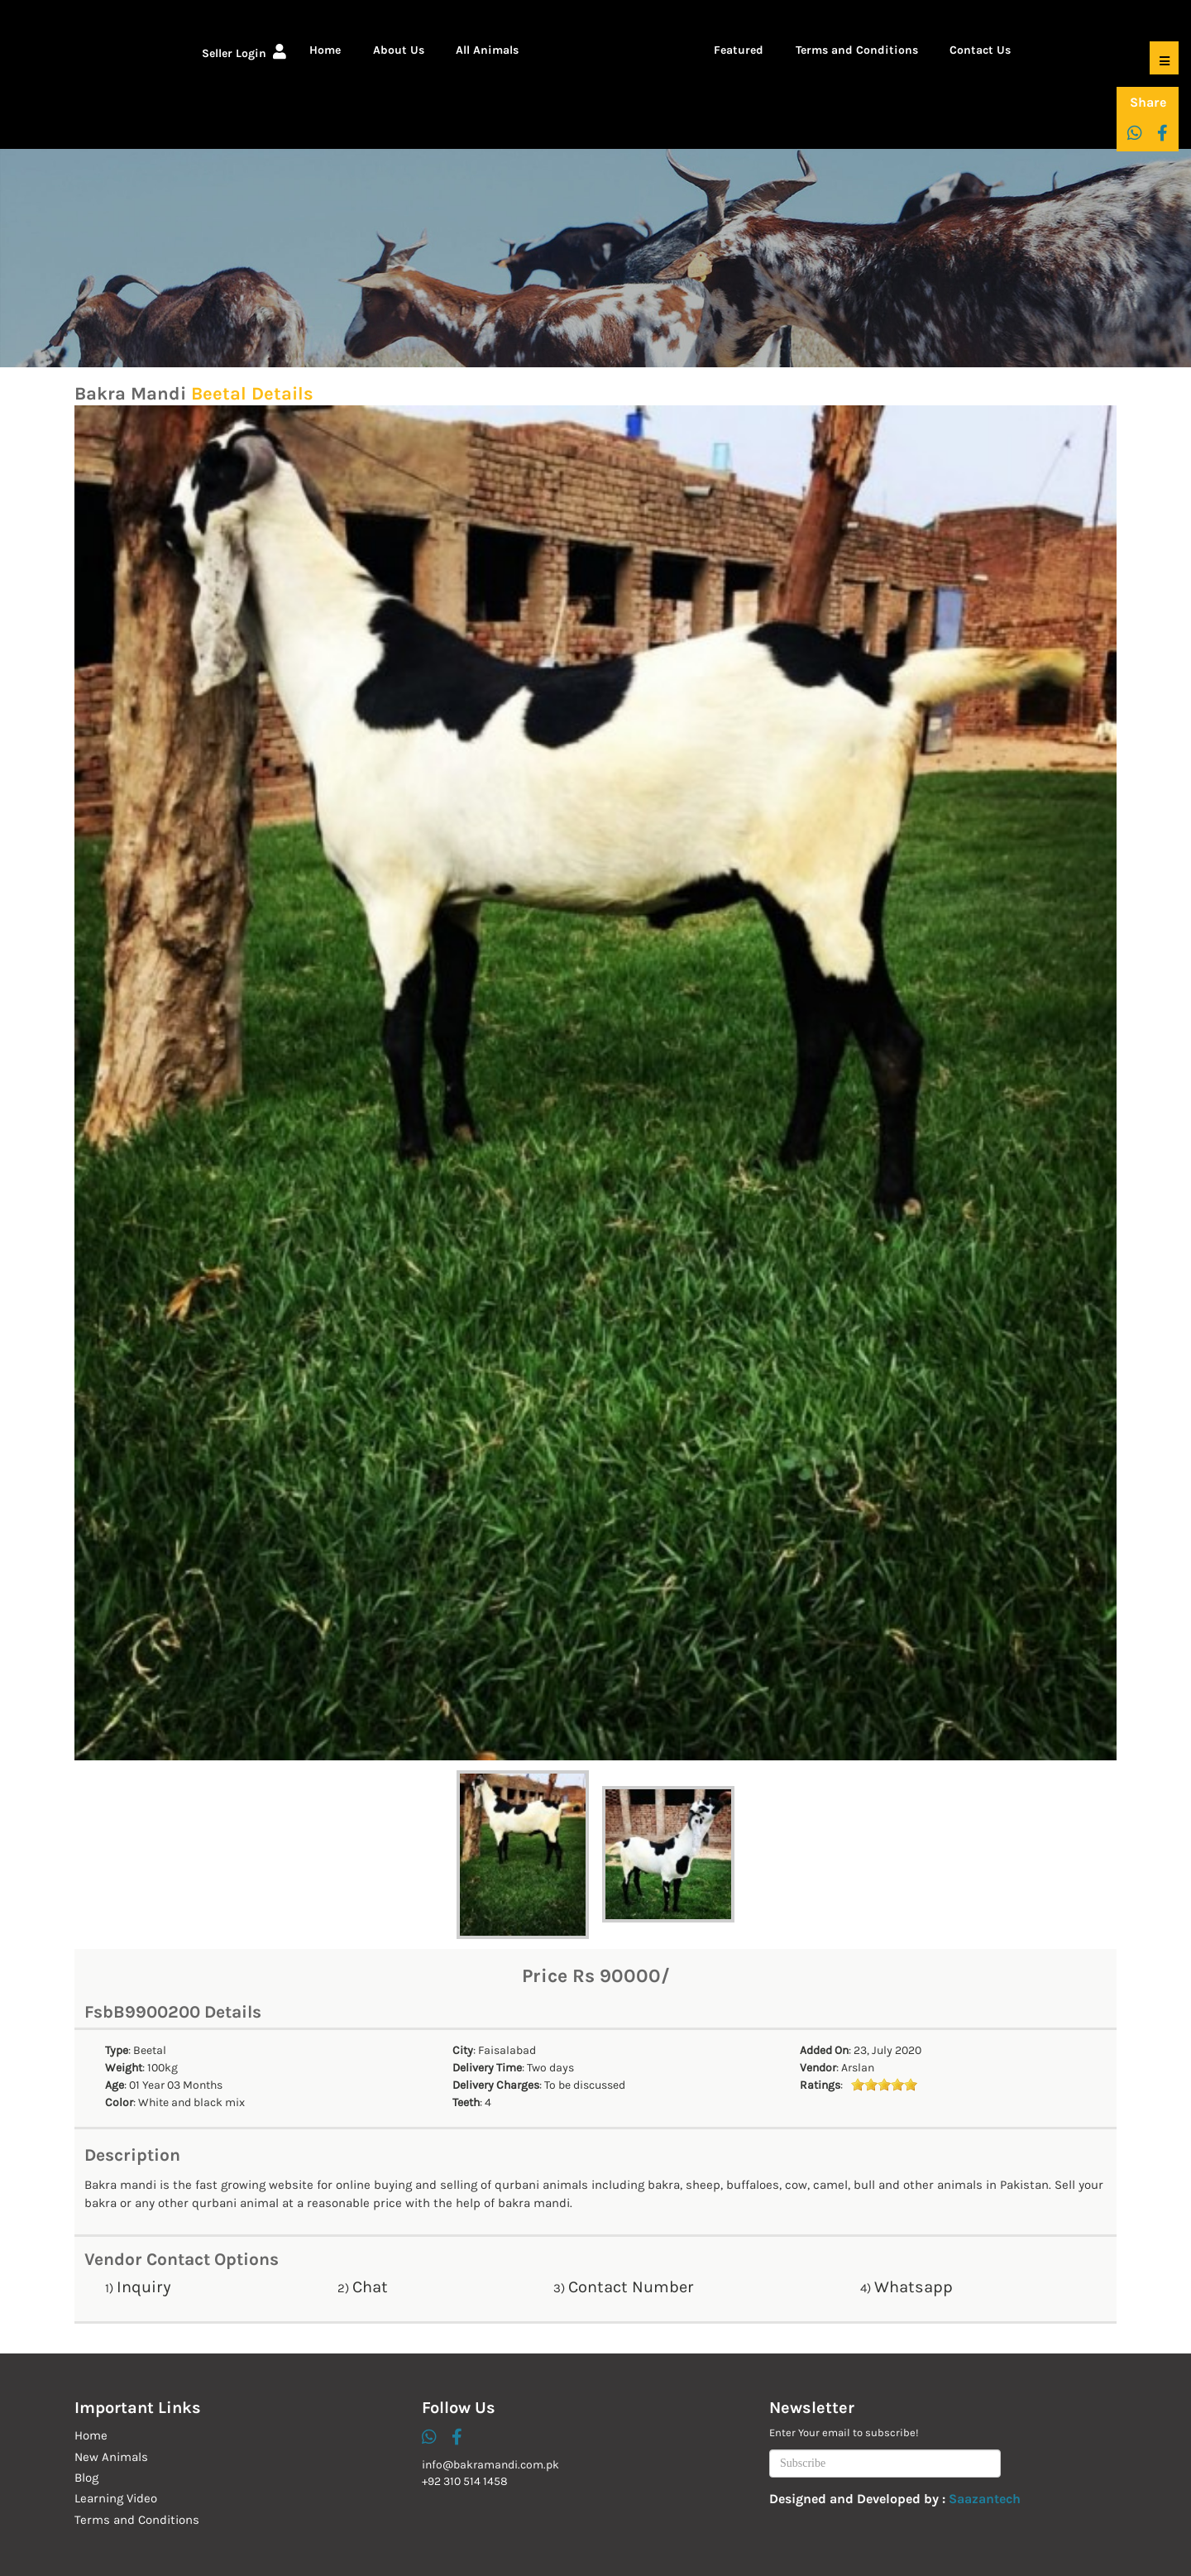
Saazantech (985, 2499)
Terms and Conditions (857, 50)
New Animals (111, 2456)
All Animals (487, 50)
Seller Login (244, 53)
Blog (86, 2477)
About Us (398, 50)
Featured (738, 50)
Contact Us (980, 50)
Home (325, 50)
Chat (370, 2286)
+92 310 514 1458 (465, 2481)
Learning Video (115, 2498)
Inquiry (144, 2286)
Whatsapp (913, 2286)
